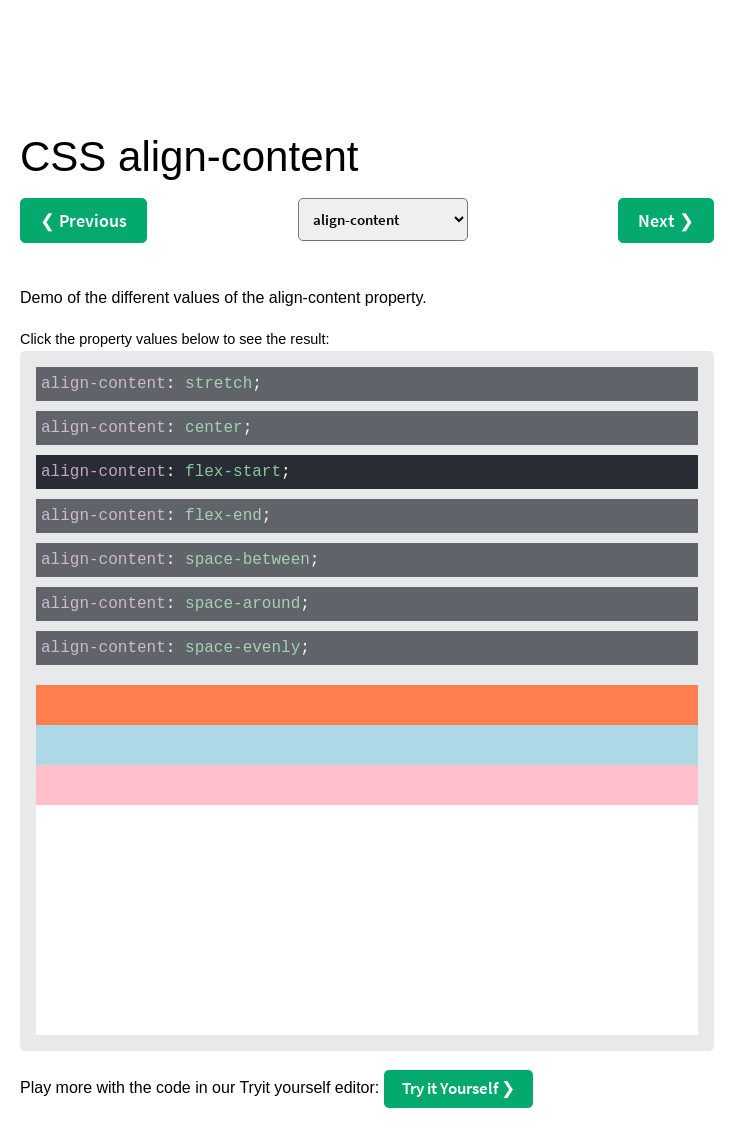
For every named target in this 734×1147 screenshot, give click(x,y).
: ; (151, 384)
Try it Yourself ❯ (458, 1088)
